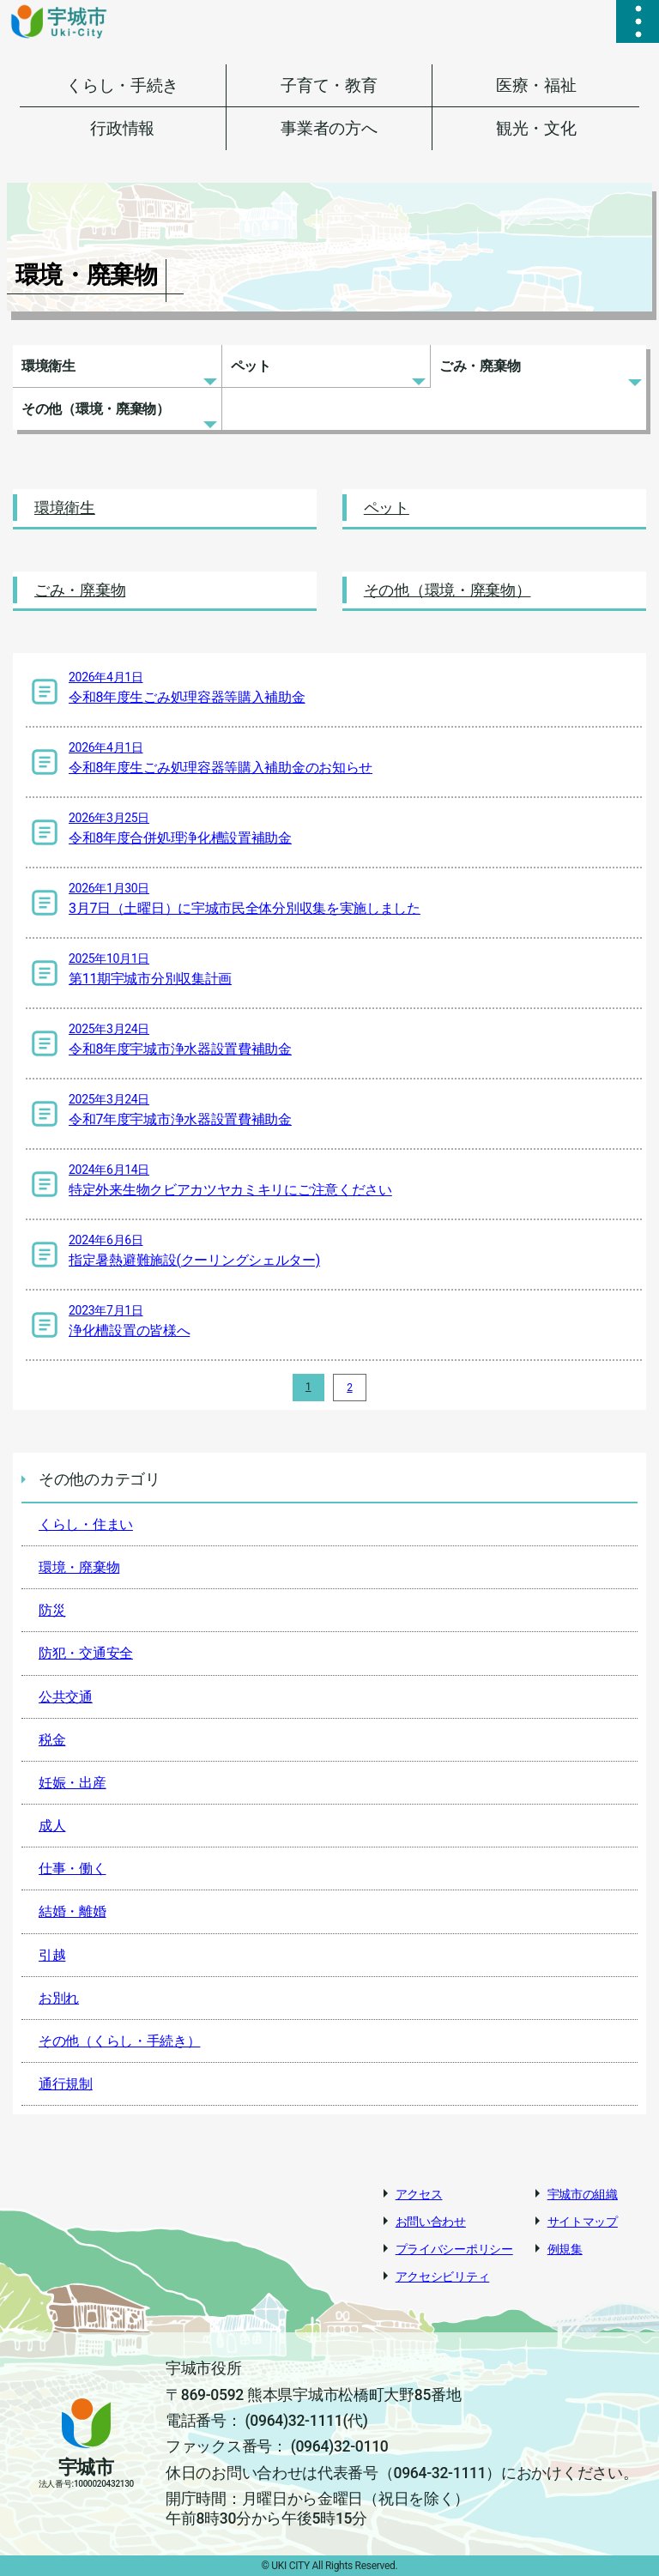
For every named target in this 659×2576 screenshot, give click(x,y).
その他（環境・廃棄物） (95, 409)
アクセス (419, 2194)
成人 (52, 1825)
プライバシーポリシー (454, 2249)
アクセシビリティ (443, 2276)
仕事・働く (72, 1868)
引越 (52, 1955)
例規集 (565, 2249)
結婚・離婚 (72, 1911)
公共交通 (66, 1697)
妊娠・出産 (72, 1783)
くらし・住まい (86, 1524)
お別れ (59, 1998)
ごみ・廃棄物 (479, 366)
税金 (52, 1740)
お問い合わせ (431, 2221)
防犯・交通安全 (86, 1653)
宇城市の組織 (582, 2194)
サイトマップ (582, 2221)
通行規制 (66, 2084)
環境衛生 (48, 366)
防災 (52, 1610)
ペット (251, 366)
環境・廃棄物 (79, 1567)
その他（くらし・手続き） (119, 2041)
